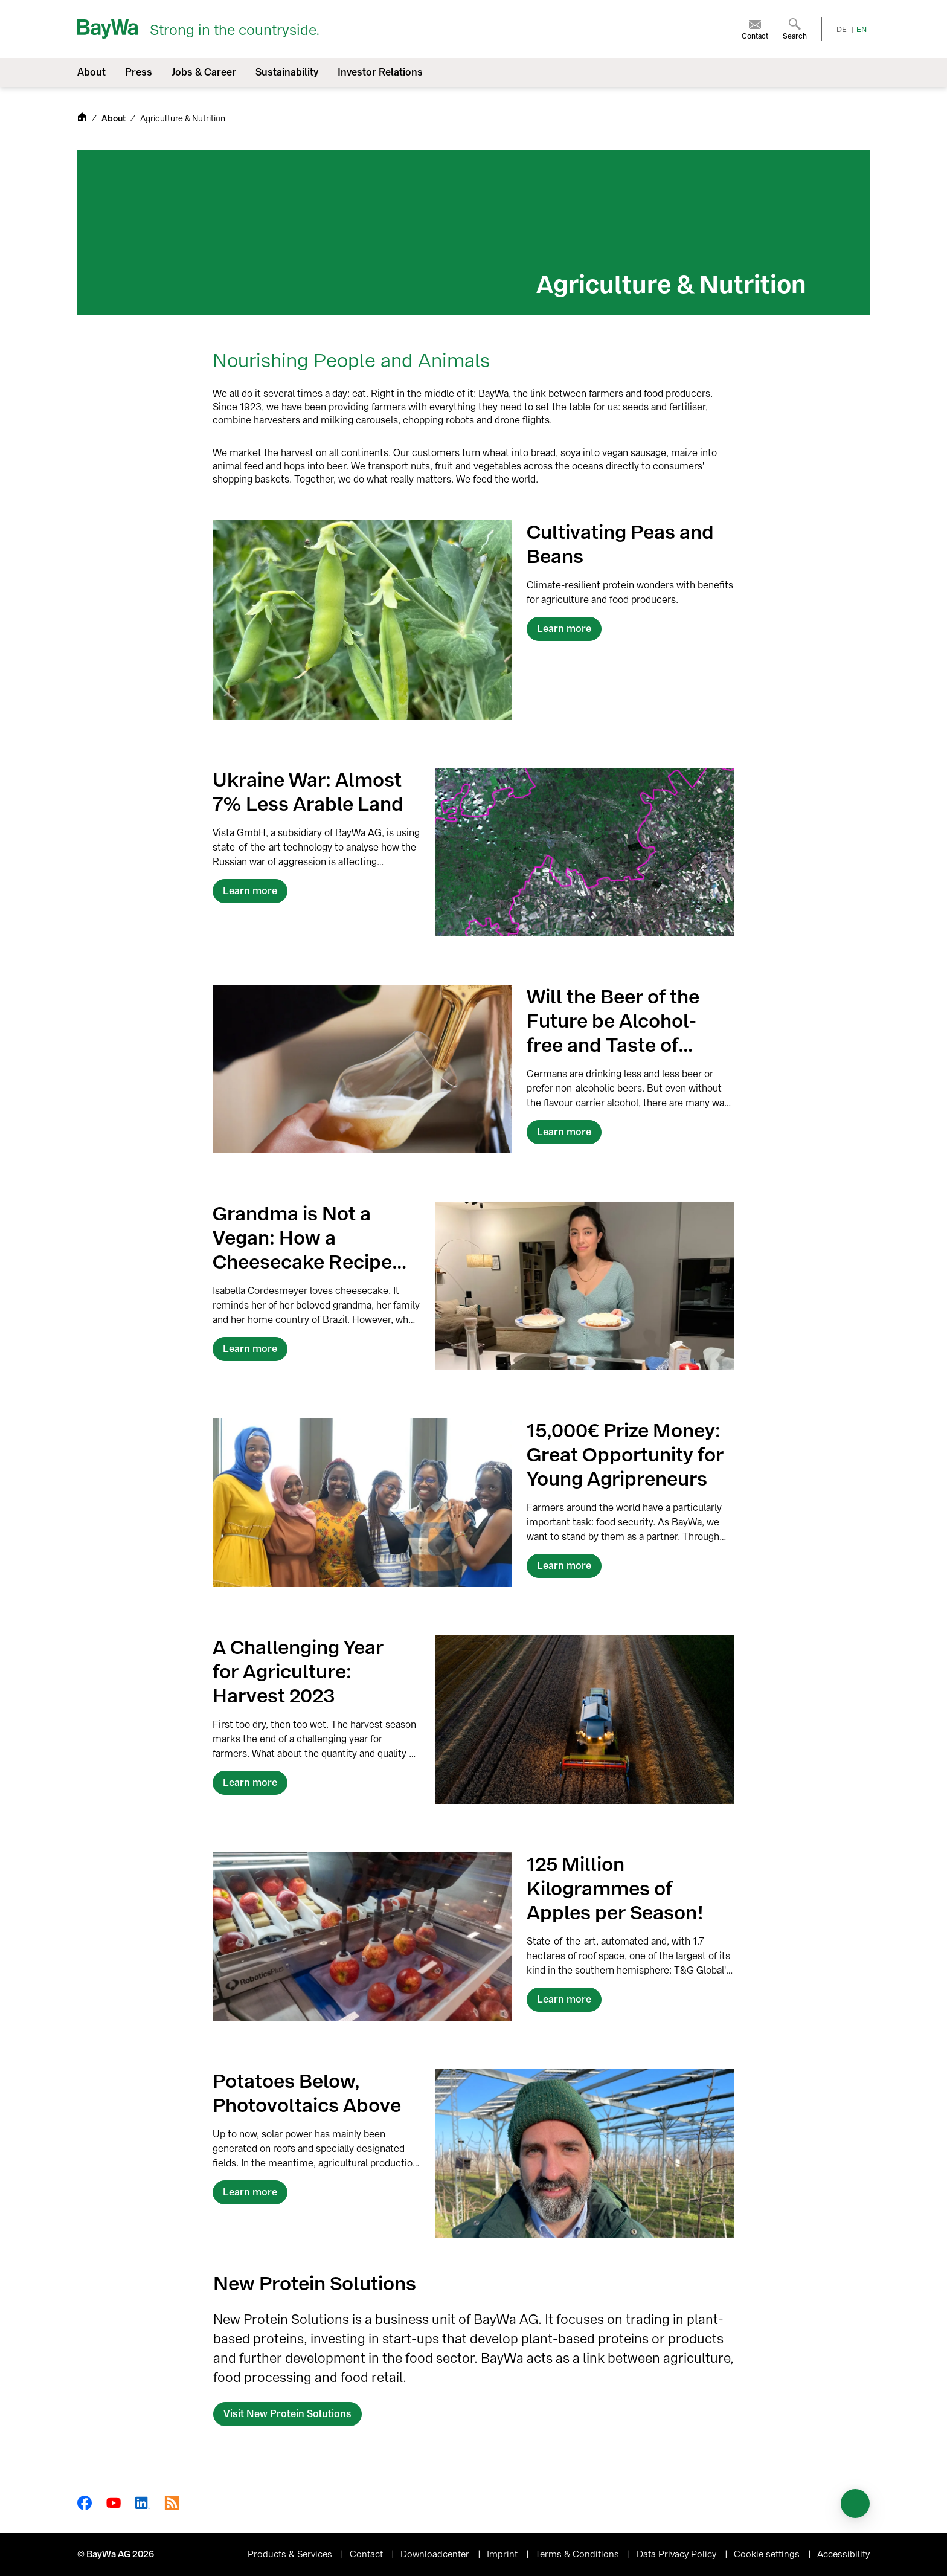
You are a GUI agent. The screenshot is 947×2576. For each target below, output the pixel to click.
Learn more (564, 628)
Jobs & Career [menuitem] (204, 72)
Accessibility (843, 2554)
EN (861, 29)
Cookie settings (768, 2554)
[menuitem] (755, 29)
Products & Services (291, 2554)
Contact (367, 2554)
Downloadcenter (436, 2554)
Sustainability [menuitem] (286, 72)
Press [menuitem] (138, 72)
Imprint (503, 2554)
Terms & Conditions (578, 2554)
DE (841, 29)
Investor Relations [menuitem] (380, 72)
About (114, 119)
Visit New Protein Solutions (287, 2414)
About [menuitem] (91, 72)
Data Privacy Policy (678, 2554)
